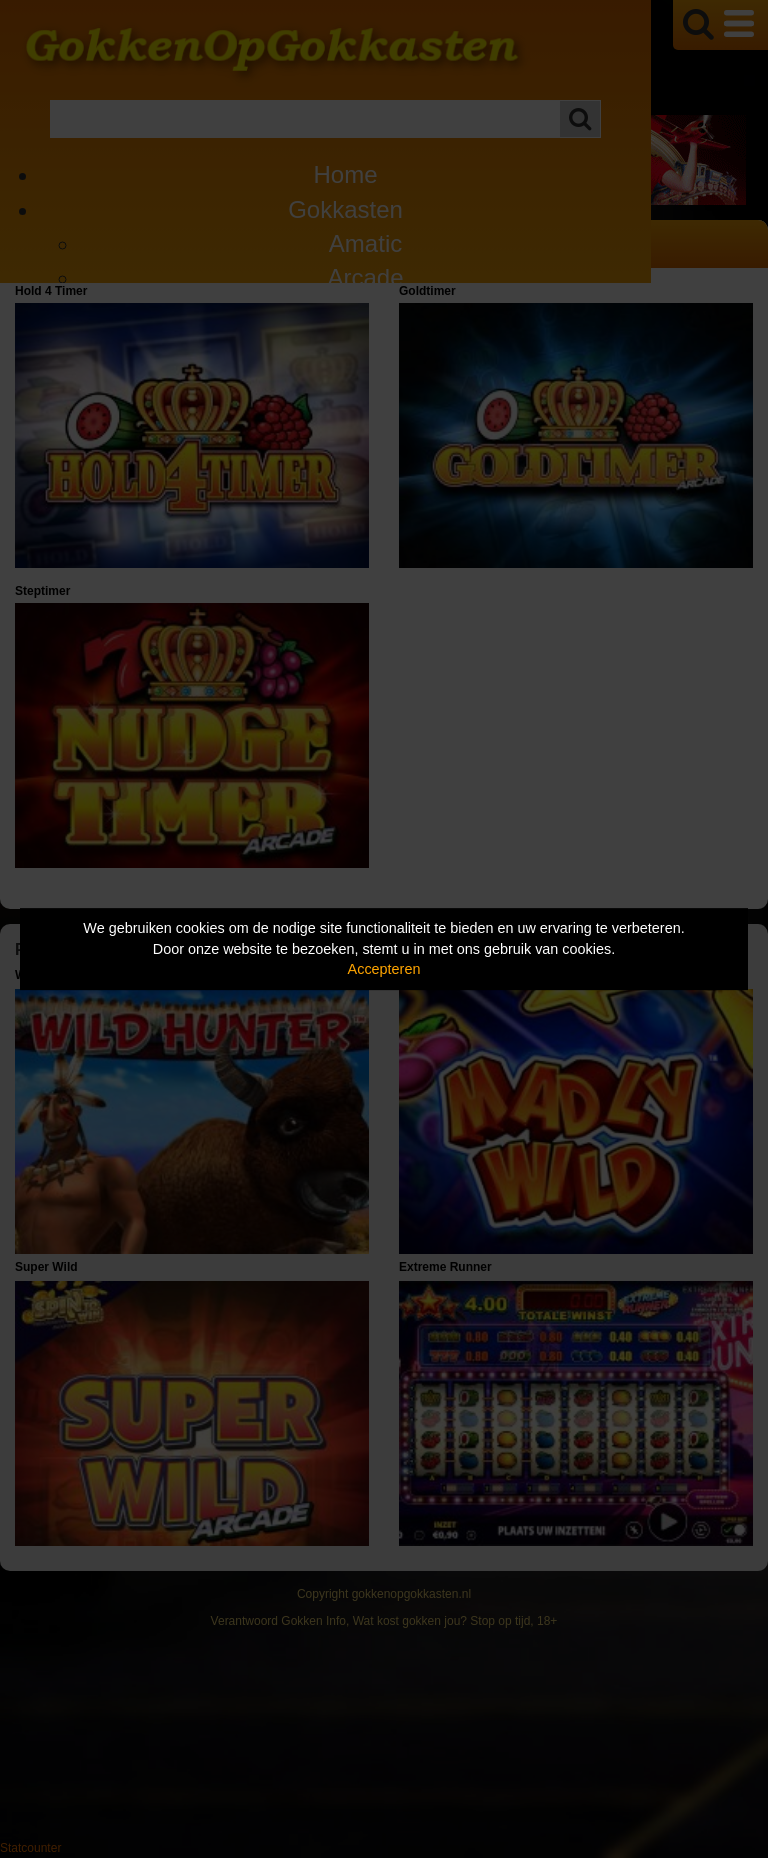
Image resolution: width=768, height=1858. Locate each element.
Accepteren (384, 969)
